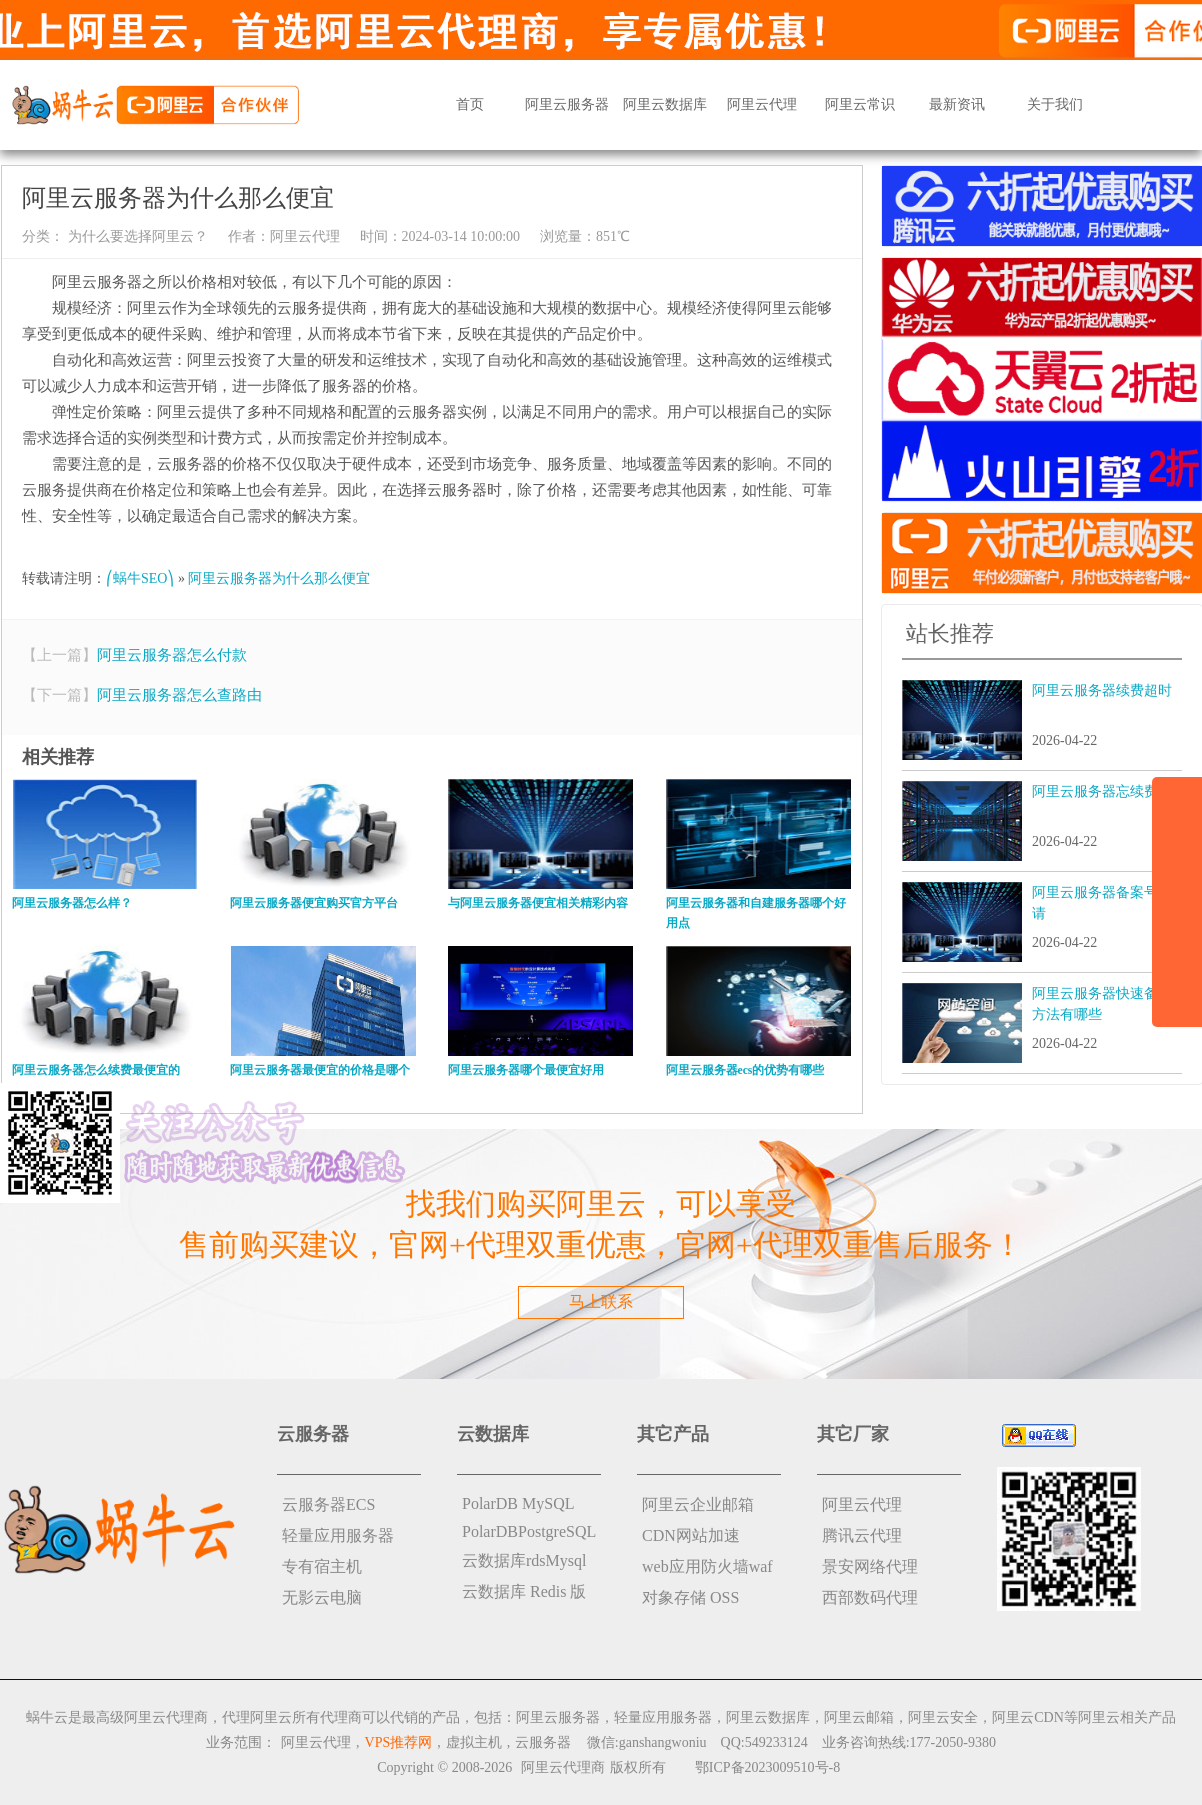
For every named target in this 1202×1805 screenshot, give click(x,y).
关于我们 (1055, 104)
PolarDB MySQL (518, 1503)
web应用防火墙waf (707, 1566)
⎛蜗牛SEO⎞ (140, 578)
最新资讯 (957, 104)
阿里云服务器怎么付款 (172, 655)
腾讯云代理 (862, 1535)
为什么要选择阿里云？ (136, 236)
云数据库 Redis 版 (524, 1591)
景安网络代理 (870, 1566)
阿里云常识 (860, 104)
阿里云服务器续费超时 (1102, 690)
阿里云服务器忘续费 (1095, 791)
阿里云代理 (762, 104)
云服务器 (543, 1742)
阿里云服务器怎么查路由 (179, 695)
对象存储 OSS (690, 1597)
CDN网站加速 (691, 1535)
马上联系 (601, 1301)
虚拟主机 (474, 1742)
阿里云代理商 (563, 1767)
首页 (470, 104)
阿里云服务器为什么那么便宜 (279, 578)
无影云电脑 (322, 1597)
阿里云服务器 (567, 104)
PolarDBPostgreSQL (529, 1531)
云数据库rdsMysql (524, 1560)
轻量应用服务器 (338, 1535)
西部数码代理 (870, 1597)
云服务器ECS (328, 1504)
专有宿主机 (322, 1566)
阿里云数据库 (665, 104)
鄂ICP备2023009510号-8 (767, 1767)
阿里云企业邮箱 (698, 1504)
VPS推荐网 (399, 1742)
